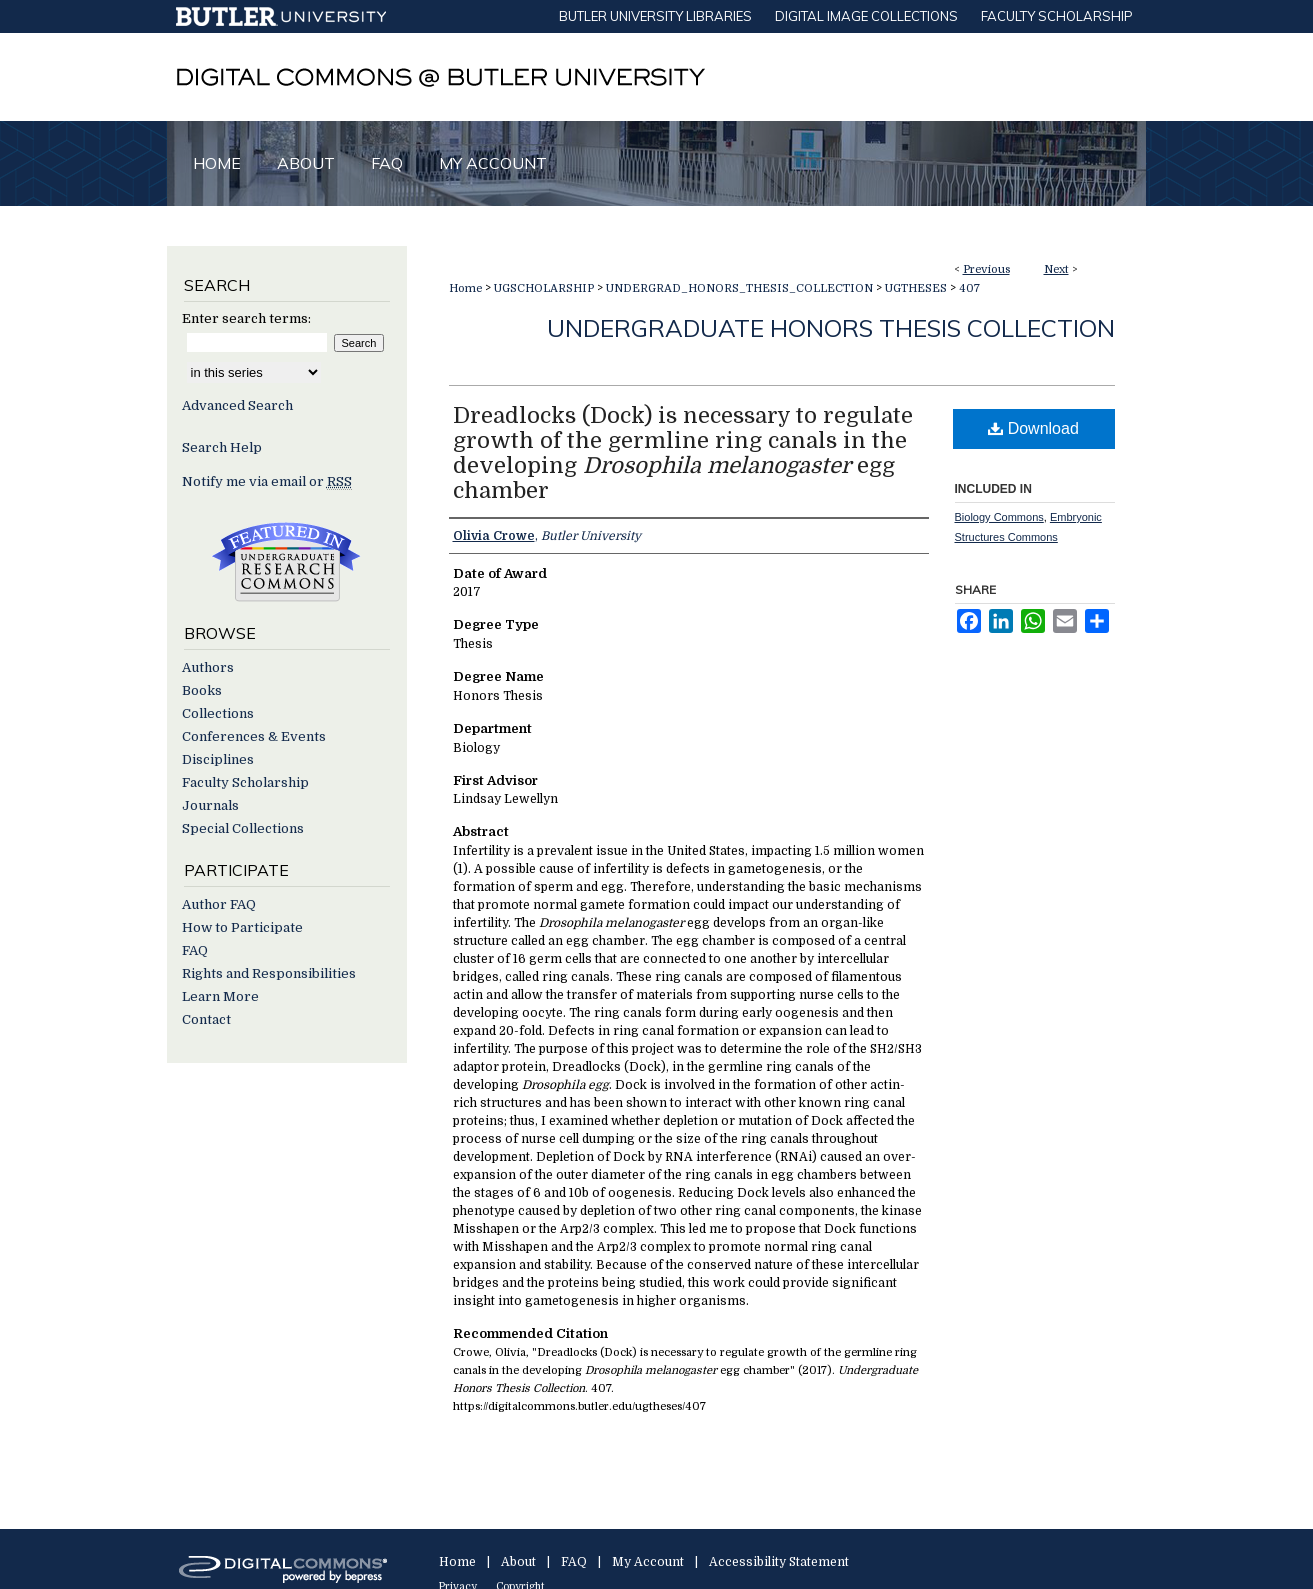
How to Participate (242, 927)
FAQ (195, 950)
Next (1056, 269)
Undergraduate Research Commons (287, 562)
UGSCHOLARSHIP (544, 288)
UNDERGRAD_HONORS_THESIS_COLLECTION (739, 288)
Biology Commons (999, 517)
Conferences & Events (254, 736)
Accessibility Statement (779, 1562)
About (518, 1562)
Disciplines (218, 759)
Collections (218, 713)
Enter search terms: (246, 318)
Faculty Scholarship (245, 782)
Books (202, 690)
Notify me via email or (267, 481)
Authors (208, 667)
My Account (648, 1562)
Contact (206, 1019)
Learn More (220, 996)
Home (465, 288)
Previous (986, 269)
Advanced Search (237, 405)
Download (1033, 428)
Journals (210, 805)
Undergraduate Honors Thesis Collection (831, 328)
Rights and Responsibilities (269, 973)
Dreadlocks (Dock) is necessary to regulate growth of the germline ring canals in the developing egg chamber (683, 453)
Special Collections (243, 828)
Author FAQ (219, 904)
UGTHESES (916, 288)
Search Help (222, 447)
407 (969, 288)
